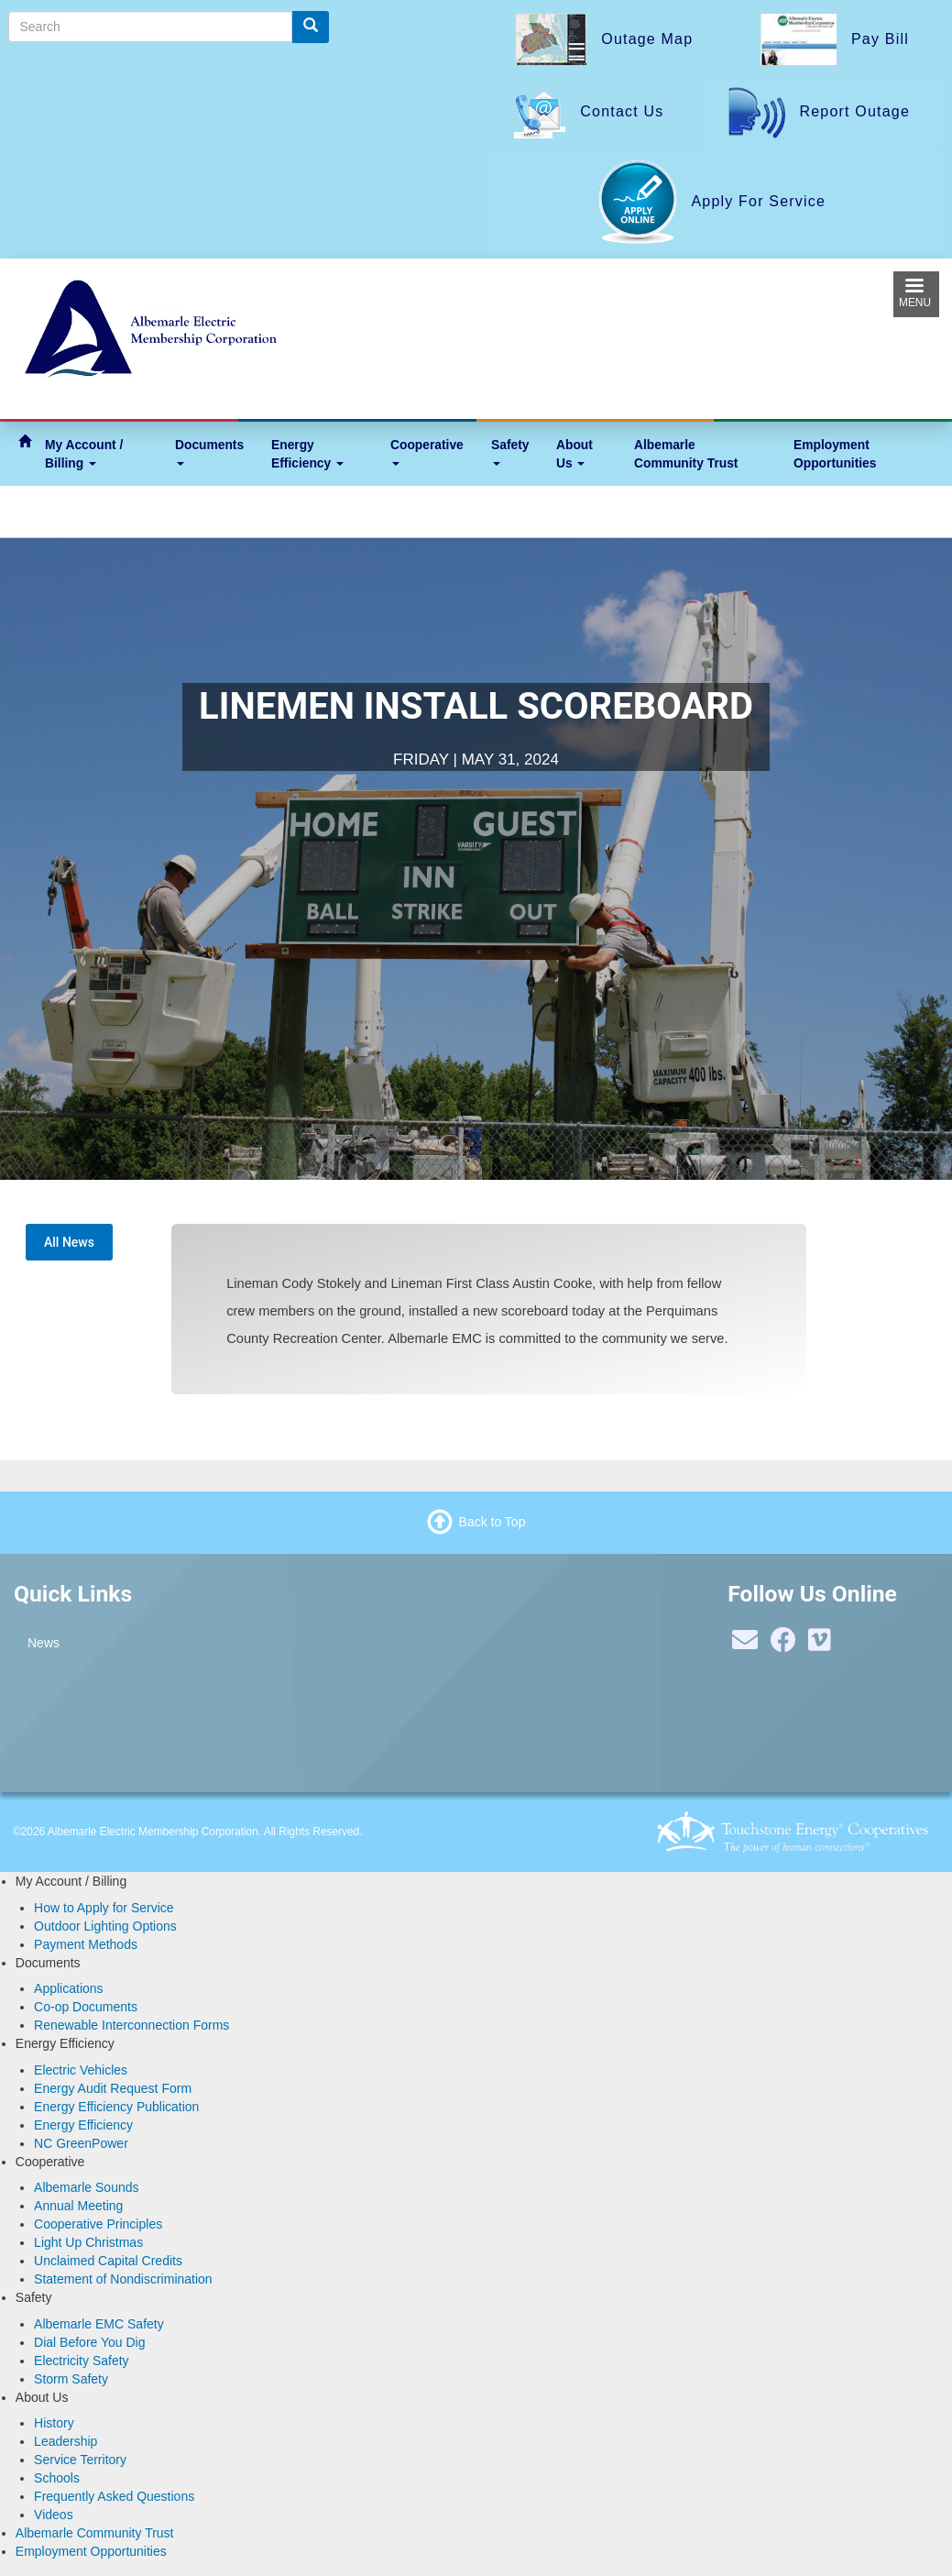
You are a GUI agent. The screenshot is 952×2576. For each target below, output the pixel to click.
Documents (209, 451)
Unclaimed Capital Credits (108, 2260)
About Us (574, 453)
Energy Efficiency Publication (116, 2106)
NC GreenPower (81, 2143)
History (54, 2423)
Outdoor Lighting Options (105, 1926)
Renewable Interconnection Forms (131, 2025)
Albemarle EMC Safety (99, 2324)
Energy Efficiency (307, 453)
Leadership (65, 2441)
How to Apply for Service (104, 1907)
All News (69, 1242)
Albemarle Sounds (86, 2187)
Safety (510, 451)
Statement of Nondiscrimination (123, 2279)
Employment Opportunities (834, 453)
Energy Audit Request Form (112, 2088)
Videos (53, 2514)
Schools (57, 2478)
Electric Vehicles (80, 2070)
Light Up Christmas (88, 2242)
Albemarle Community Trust (686, 453)
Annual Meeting (78, 2205)
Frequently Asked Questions (114, 2496)
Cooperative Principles (98, 2224)
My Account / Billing (84, 453)
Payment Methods (85, 1944)
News (43, 1642)
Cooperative (427, 451)
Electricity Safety (81, 2360)
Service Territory (80, 2459)
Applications (69, 1988)
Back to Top (492, 1521)
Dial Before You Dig (89, 2342)
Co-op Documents (85, 2006)
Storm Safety (71, 2379)
